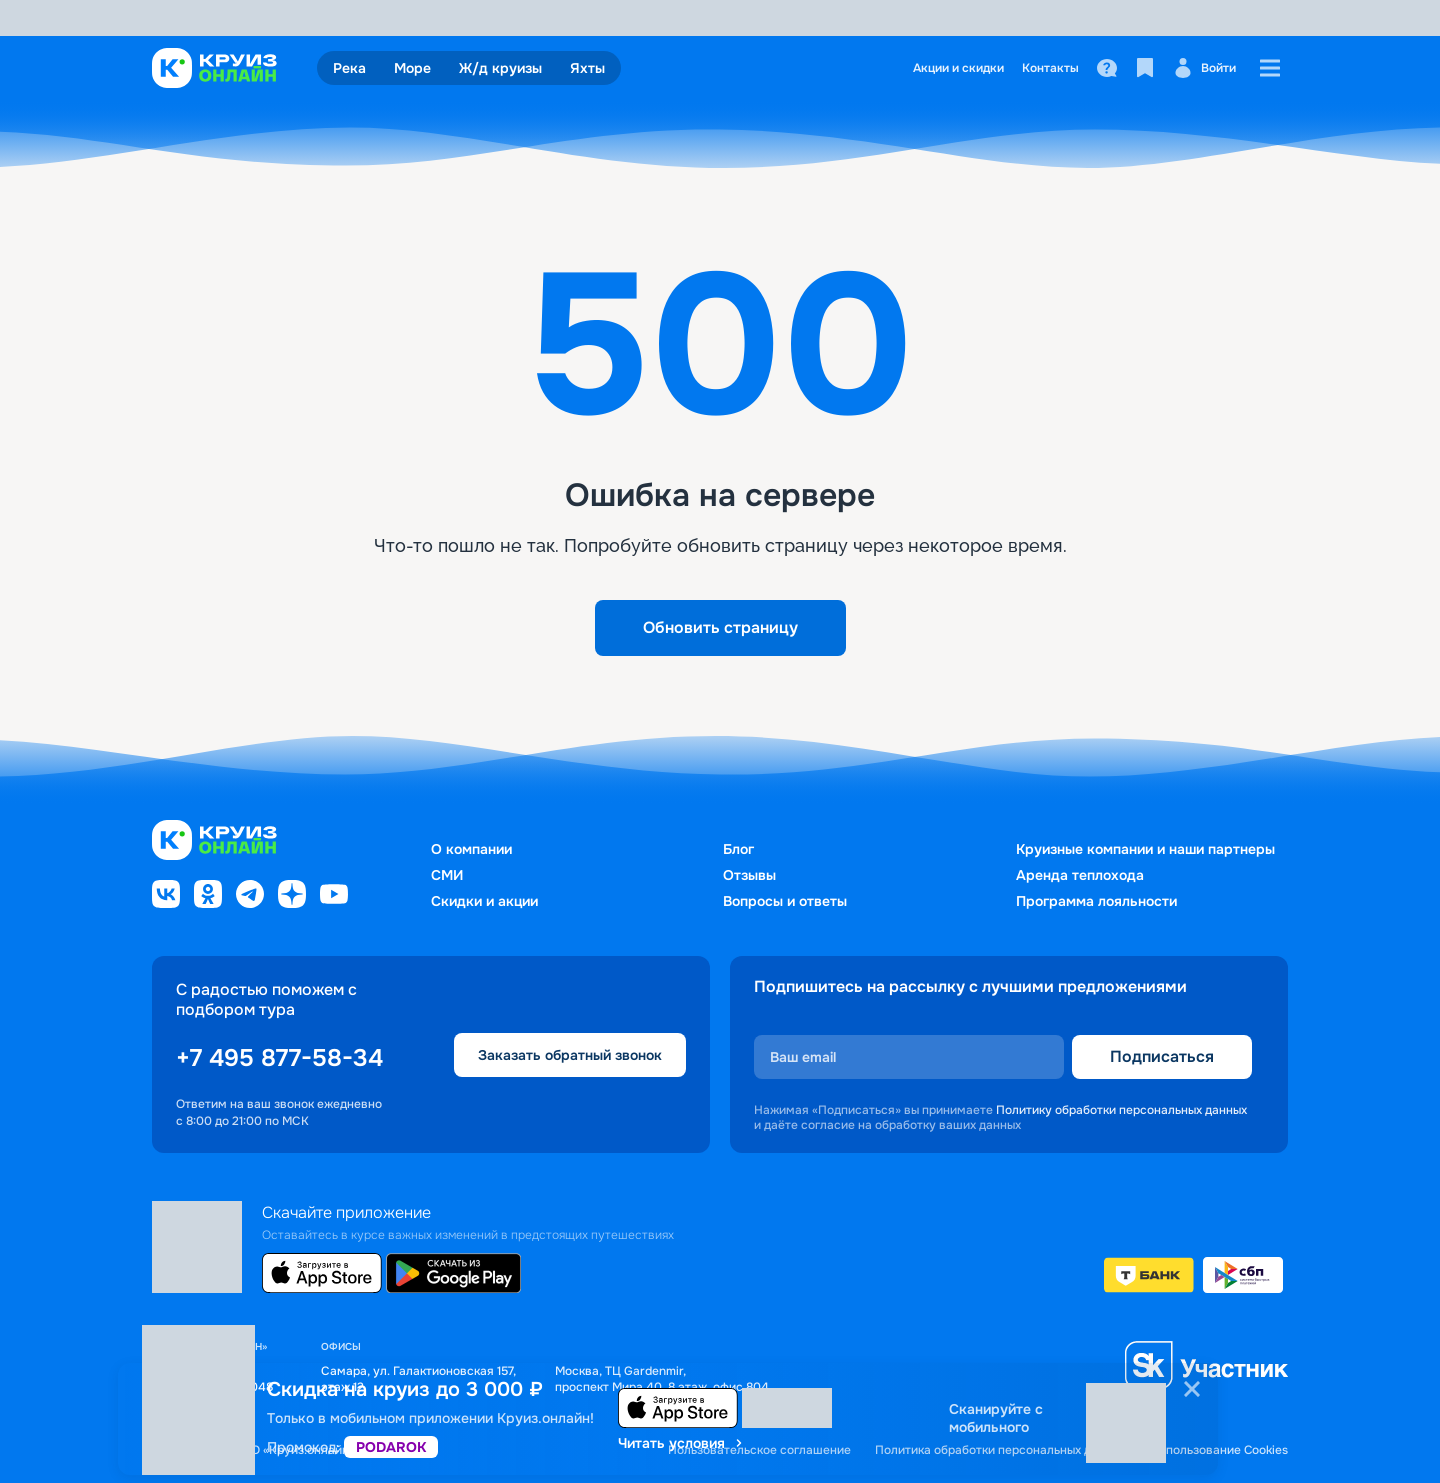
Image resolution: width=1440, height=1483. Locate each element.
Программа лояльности (1096, 901)
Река (349, 68)
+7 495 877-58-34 (279, 1058)
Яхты (587, 68)
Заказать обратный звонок (570, 1055)
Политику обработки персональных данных (1121, 1110)
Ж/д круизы (500, 68)
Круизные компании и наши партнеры (1145, 849)
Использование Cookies (1219, 1450)
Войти (1204, 68)
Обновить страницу (720, 627)
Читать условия (681, 1443)
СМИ (447, 875)
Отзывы (749, 875)
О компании (471, 849)
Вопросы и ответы (785, 901)
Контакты (1050, 68)
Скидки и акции (484, 901)
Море (412, 68)
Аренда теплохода (1080, 875)
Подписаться (1162, 1056)
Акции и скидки (958, 68)
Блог (738, 849)
